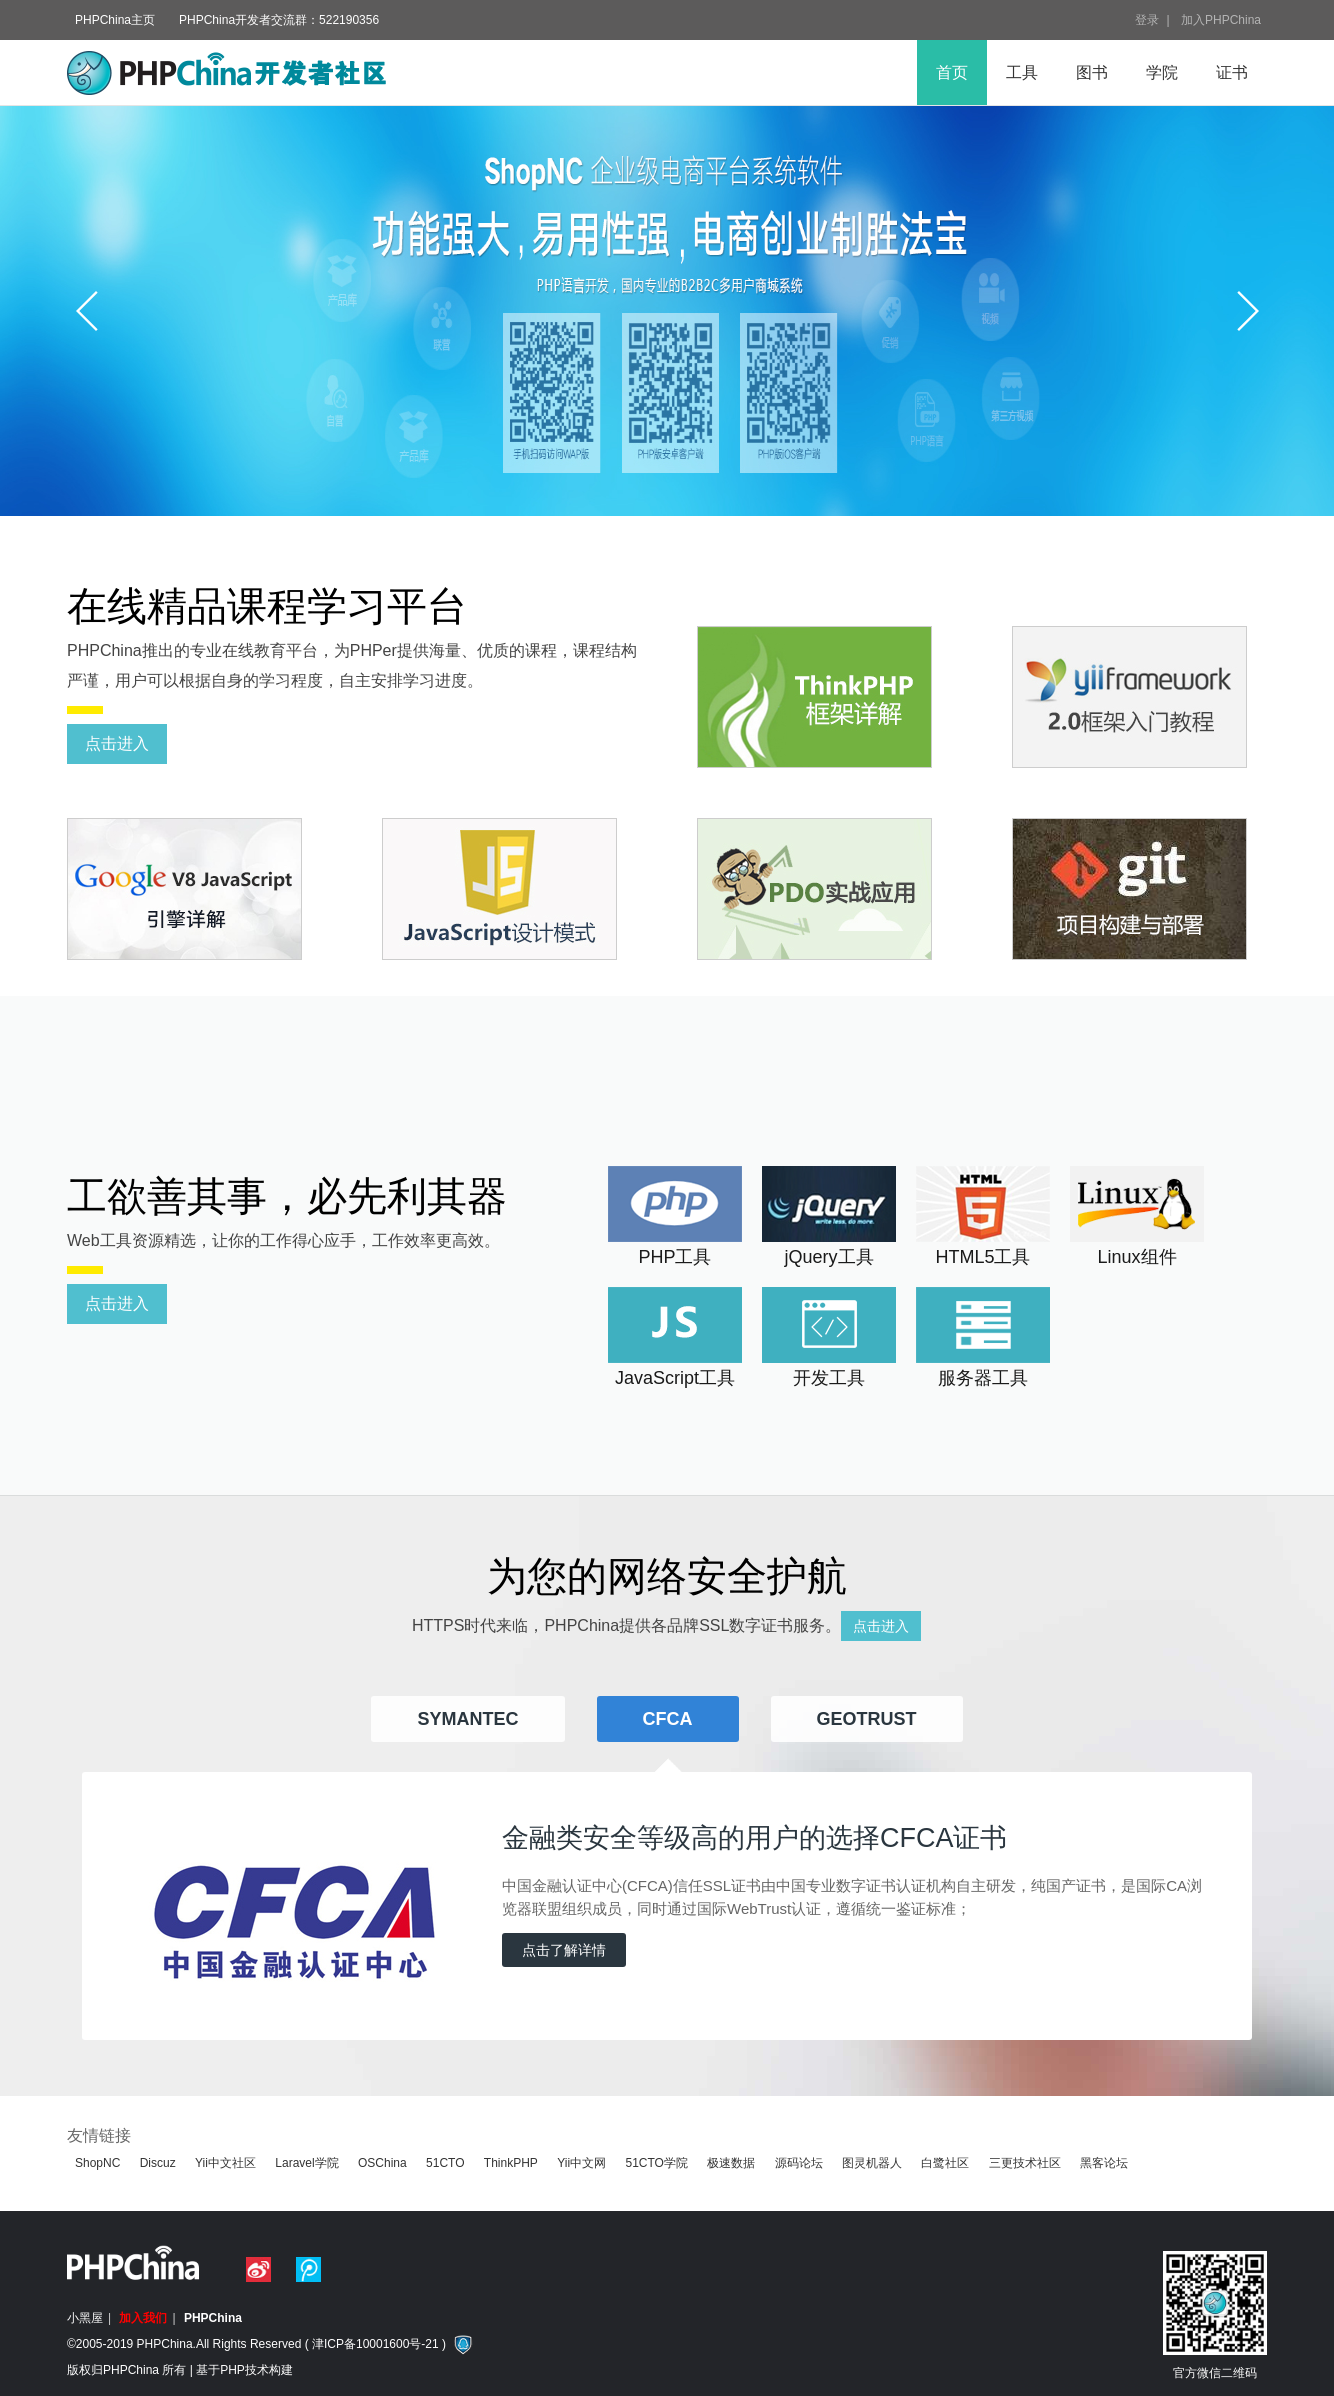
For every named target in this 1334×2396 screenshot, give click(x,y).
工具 (1022, 72)
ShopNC (97, 2163)
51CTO (445, 2163)
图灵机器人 (872, 2163)
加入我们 (143, 2318)
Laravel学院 (306, 2163)
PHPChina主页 (115, 20)
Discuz (158, 2163)
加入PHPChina (1221, 20)
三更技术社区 (1025, 2163)
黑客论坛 (1104, 2163)
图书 (1092, 72)
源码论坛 (799, 2163)
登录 (1147, 20)
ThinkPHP (511, 2163)
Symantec (467, 1719)
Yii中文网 (581, 2163)
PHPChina (213, 2318)
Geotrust (867, 1719)
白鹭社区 (945, 2163)
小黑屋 (85, 2318)
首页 (952, 72)
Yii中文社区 (225, 2163)
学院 (1162, 72)
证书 (1232, 72)
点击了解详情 (564, 1950)
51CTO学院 (656, 2163)
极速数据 (731, 2163)
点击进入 (117, 743)
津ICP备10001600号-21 (375, 2344)
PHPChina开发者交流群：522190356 (279, 20)
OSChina (382, 2163)
